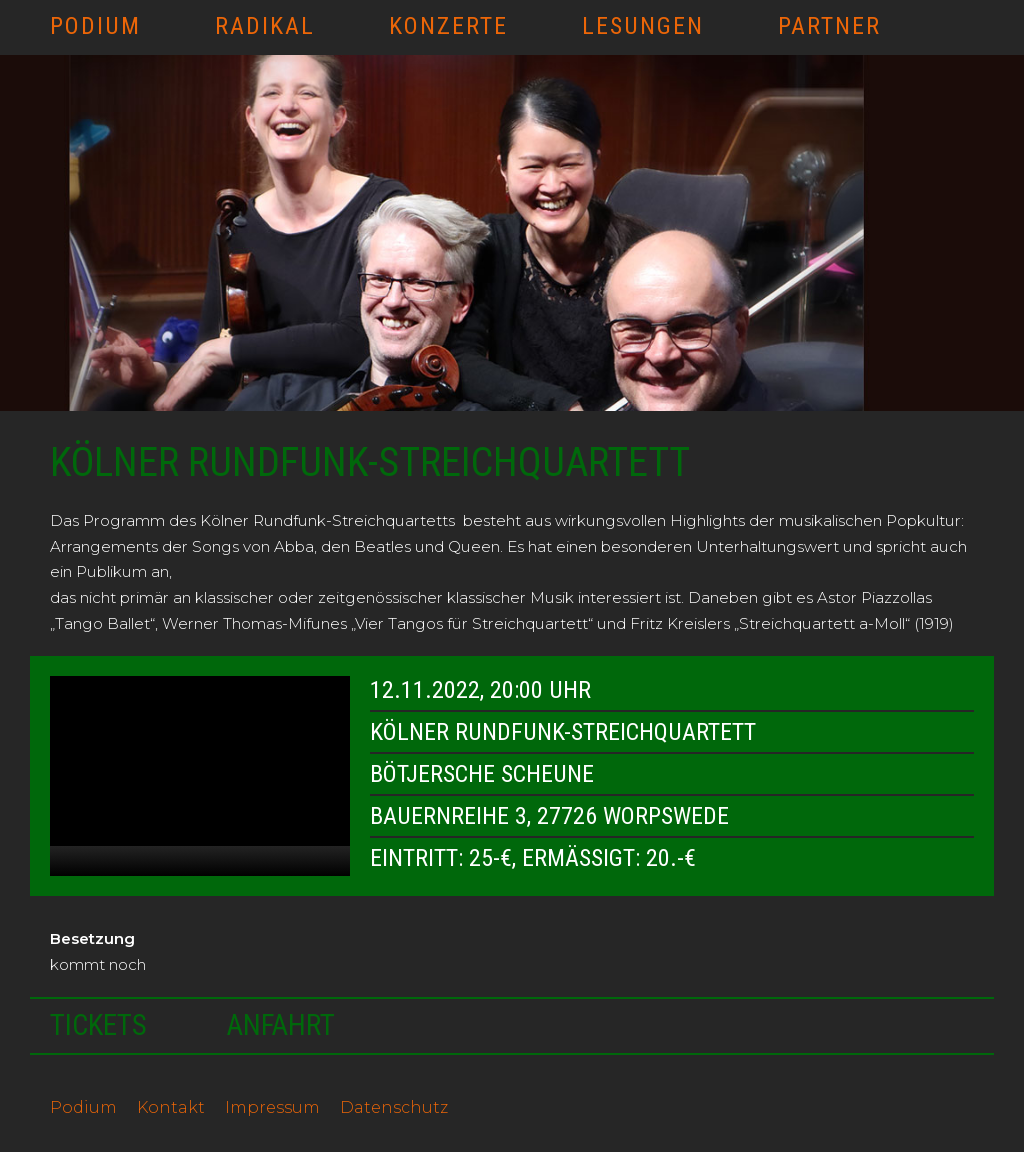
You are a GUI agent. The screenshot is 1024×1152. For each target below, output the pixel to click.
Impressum (272, 1107)
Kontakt (171, 1107)
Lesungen (643, 26)
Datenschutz (394, 1107)
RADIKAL (265, 26)
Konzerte (448, 26)
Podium (95, 26)
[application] (200, 776)
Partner (829, 26)
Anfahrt (281, 1025)
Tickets (98, 1025)
